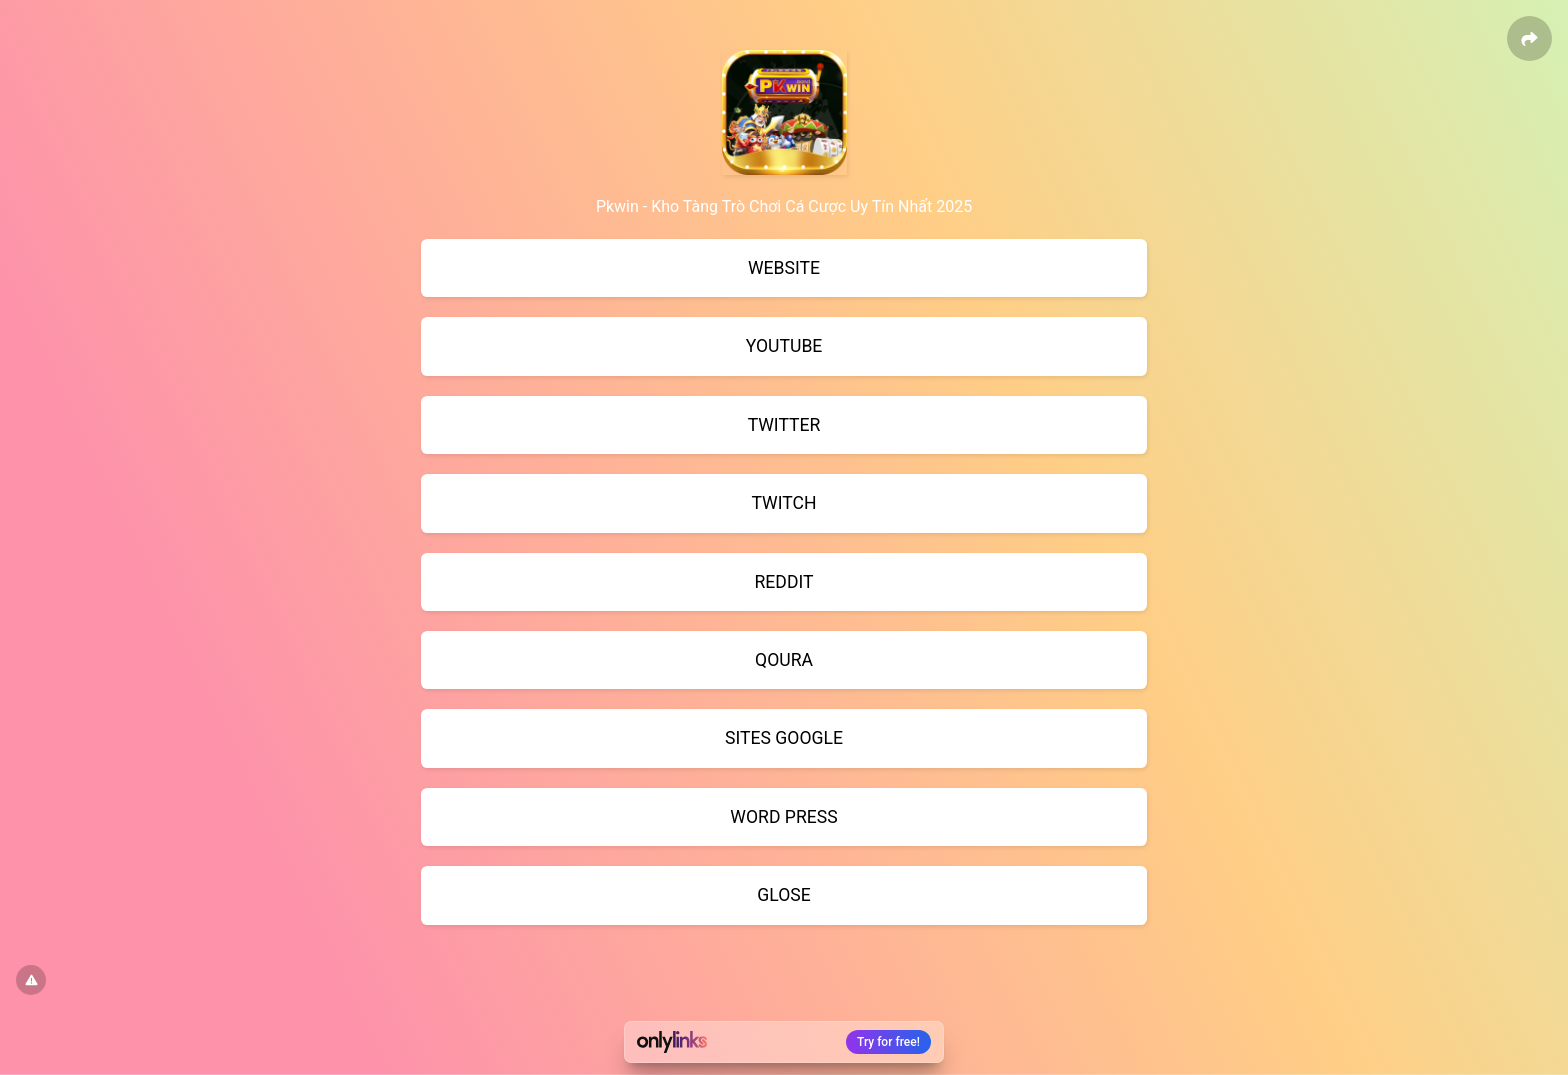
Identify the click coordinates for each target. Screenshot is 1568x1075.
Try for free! (888, 1042)
